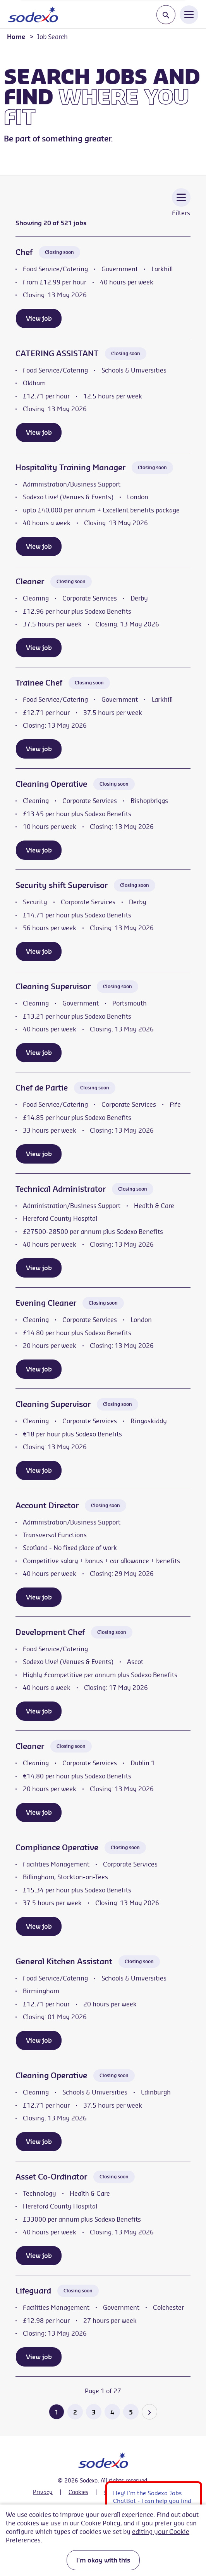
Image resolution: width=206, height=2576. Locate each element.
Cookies (78, 2492)
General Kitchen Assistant (63, 1961)
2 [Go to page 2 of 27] (75, 2412)
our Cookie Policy (95, 2523)
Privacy (43, 2492)
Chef (24, 252)
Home (16, 36)
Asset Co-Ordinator (51, 2176)
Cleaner (29, 581)
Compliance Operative (56, 1847)
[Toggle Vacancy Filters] (181, 208)
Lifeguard (33, 2290)
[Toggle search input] (165, 14)
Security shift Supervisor (61, 885)
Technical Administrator (60, 1189)
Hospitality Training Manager (70, 467)
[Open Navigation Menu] (189, 14)
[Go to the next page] (149, 2411)
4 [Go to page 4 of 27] (112, 2412)
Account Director (47, 1505)
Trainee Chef (38, 682)
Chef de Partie (41, 1087)
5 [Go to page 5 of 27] (131, 2412)
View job (39, 318)
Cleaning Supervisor (53, 986)
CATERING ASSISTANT (57, 353)
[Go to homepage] (33, 14)
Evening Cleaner (45, 1303)
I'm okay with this (103, 2560)
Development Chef (50, 1632)
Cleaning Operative (51, 784)
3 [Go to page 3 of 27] (94, 2412)
